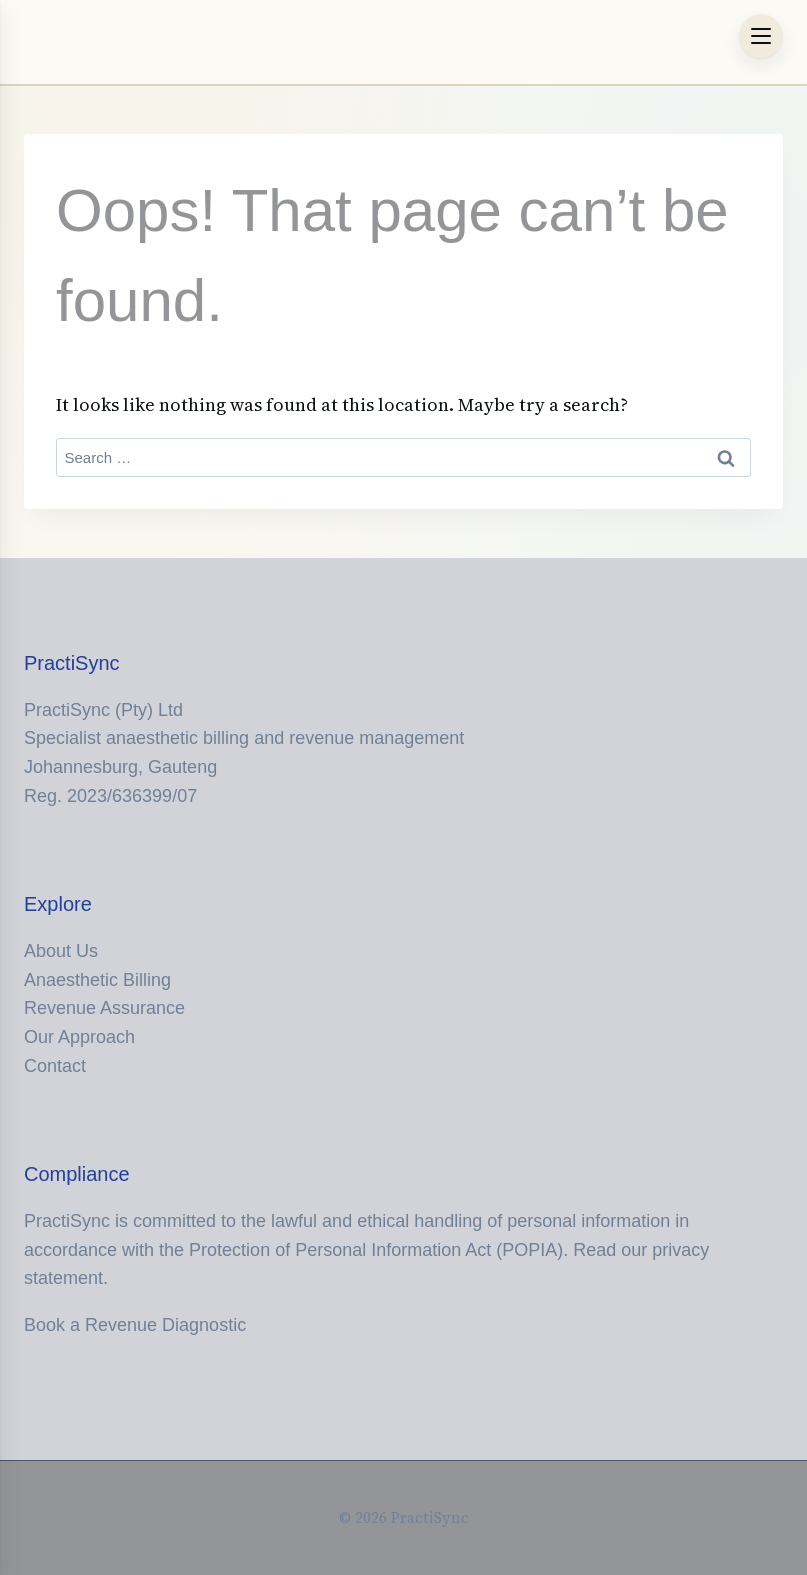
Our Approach (79, 1037)
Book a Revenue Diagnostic (135, 1325)
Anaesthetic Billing (97, 980)
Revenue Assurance (104, 1008)
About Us (61, 951)
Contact (55, 1066)
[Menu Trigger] (761, 36)
